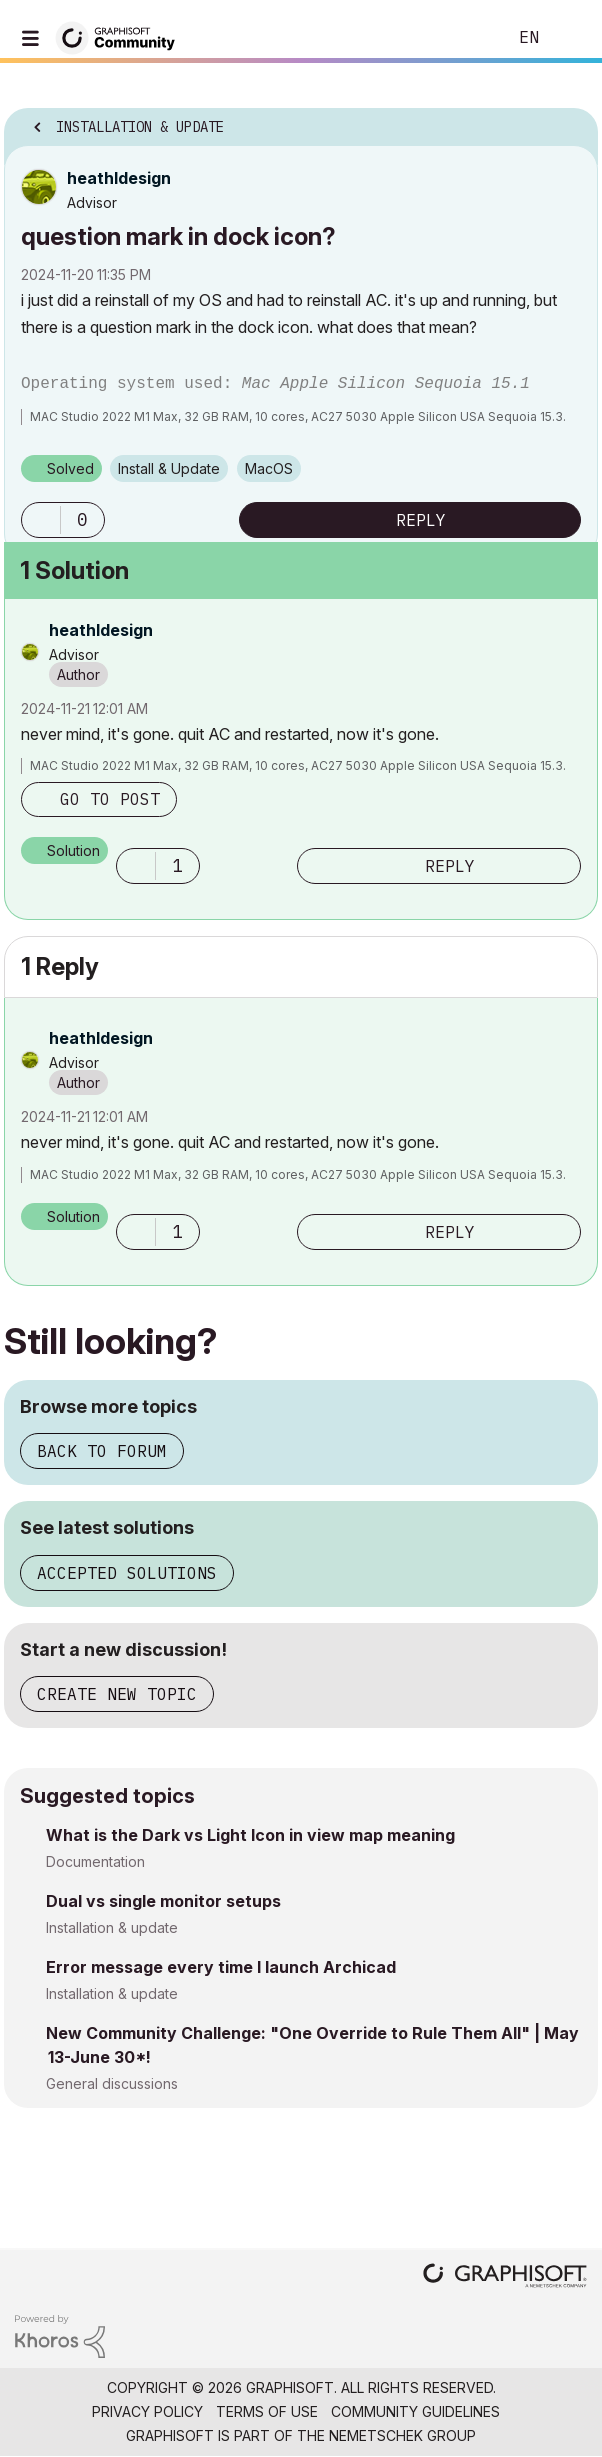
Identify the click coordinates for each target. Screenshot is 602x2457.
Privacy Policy (147, 2411)
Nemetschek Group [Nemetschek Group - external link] (402, 2435)
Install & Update (169, 468)
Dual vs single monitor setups (163, 1901)
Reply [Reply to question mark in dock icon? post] (421, 520)
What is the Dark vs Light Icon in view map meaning (250, 1835)
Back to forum (102, 1451)
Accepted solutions (127, 1573)
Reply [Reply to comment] (450, 866)
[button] (41, 520)
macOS (269, 468)
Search (461, 38)
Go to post (110, 799)
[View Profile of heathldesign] (119, 178)
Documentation (95, 1861)
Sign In (570, 38)
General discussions (112, 2083)
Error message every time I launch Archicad (221, 1967)
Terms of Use (267, 2411)
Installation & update (112, 1927)
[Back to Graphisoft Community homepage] (122, 36)
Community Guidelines (415, 2411)
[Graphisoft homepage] (505, 2277)
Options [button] (570, 121)
